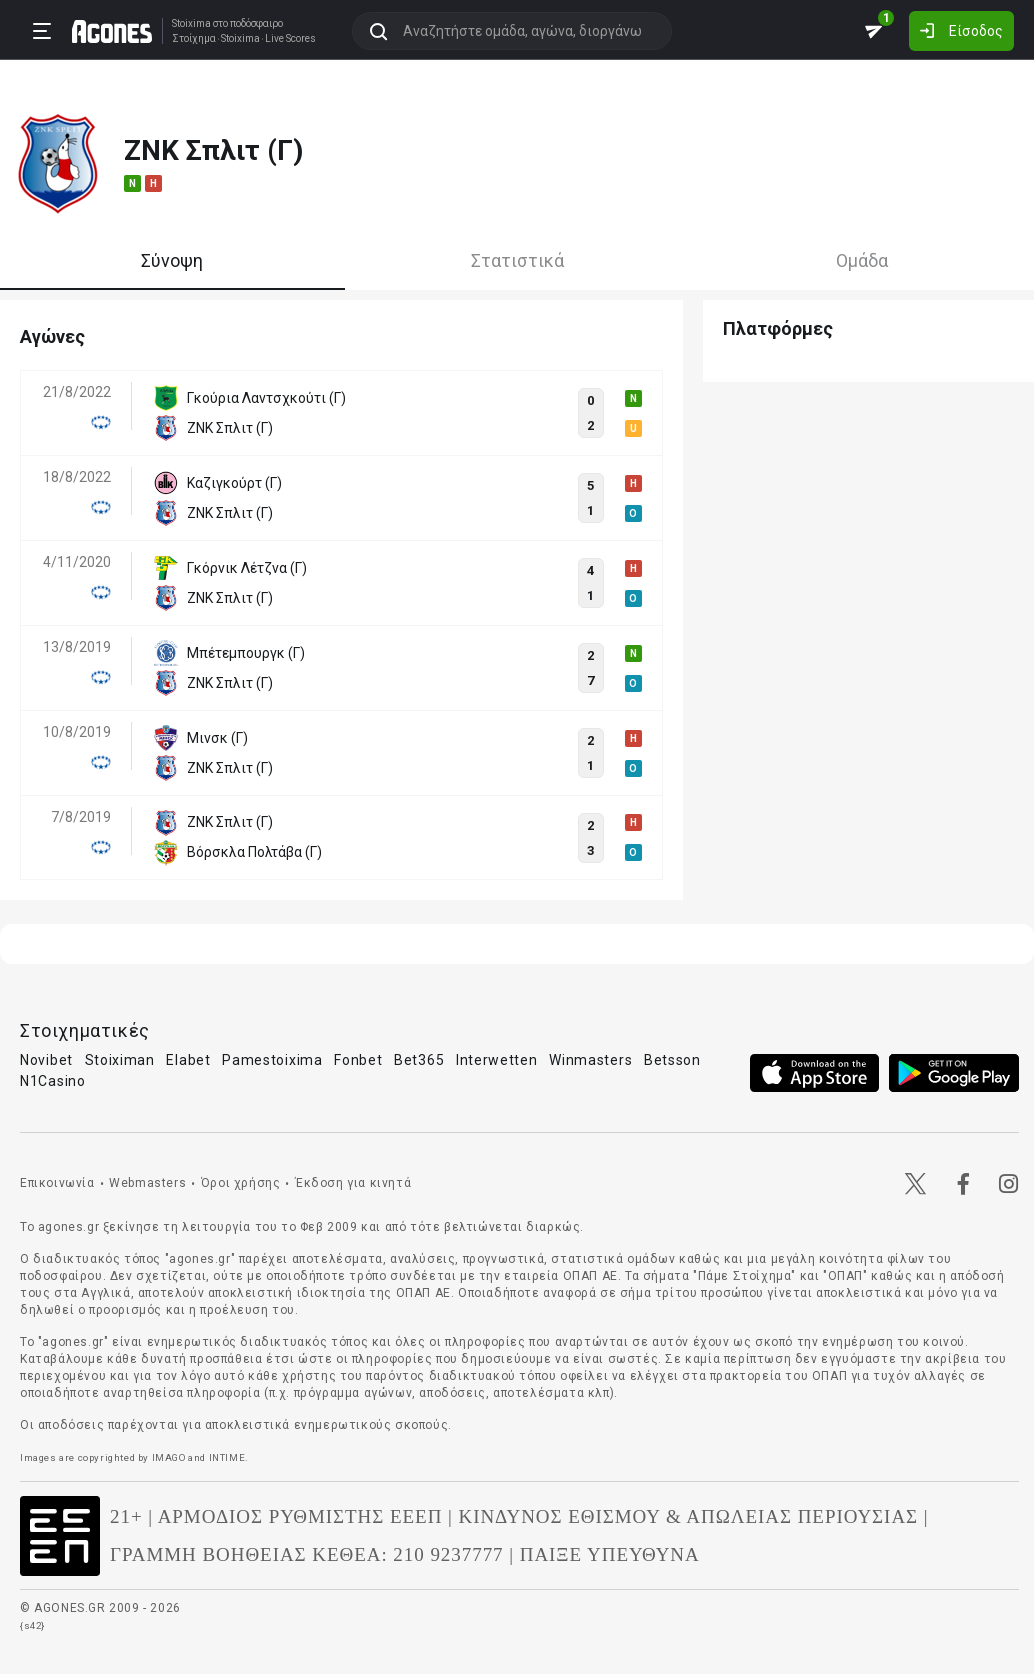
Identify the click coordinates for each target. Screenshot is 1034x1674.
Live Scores (290, 39)
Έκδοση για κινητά (353, 1183)
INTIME (227, 1457)
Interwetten (497, 1060)
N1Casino (53, 1081)
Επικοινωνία (57, 1183)
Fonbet (358, 1060)
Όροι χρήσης (241, 1183)
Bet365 (419, 1060)
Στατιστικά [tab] (517, 260)
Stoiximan (120, 1060)
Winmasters (590, 1060)
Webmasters (147, 1183)
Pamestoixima (272, 1060)
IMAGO (169, 1457)
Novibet (46, 1060)
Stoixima (191, 23)
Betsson (672, 1060)
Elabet (188, 1060)
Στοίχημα (194, 39)
